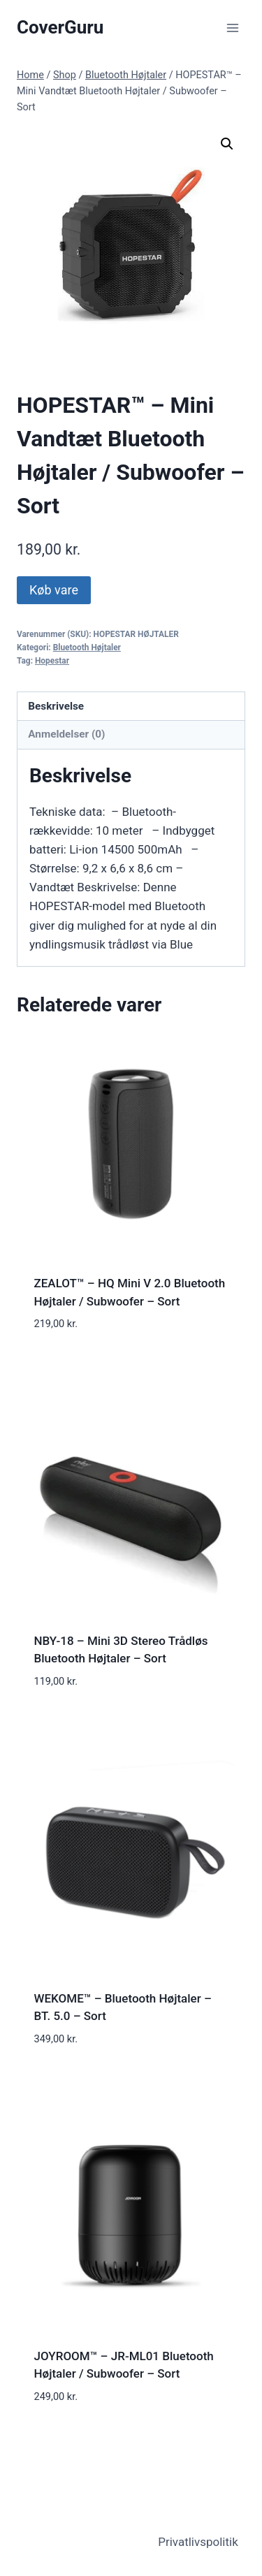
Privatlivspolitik (198, 2542)
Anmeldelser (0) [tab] (66, 734)
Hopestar (52, 661)
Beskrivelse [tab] (56, 706)
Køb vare (53, 590)
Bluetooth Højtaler (87, 647)
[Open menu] (232, 27)
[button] (227, 143)
